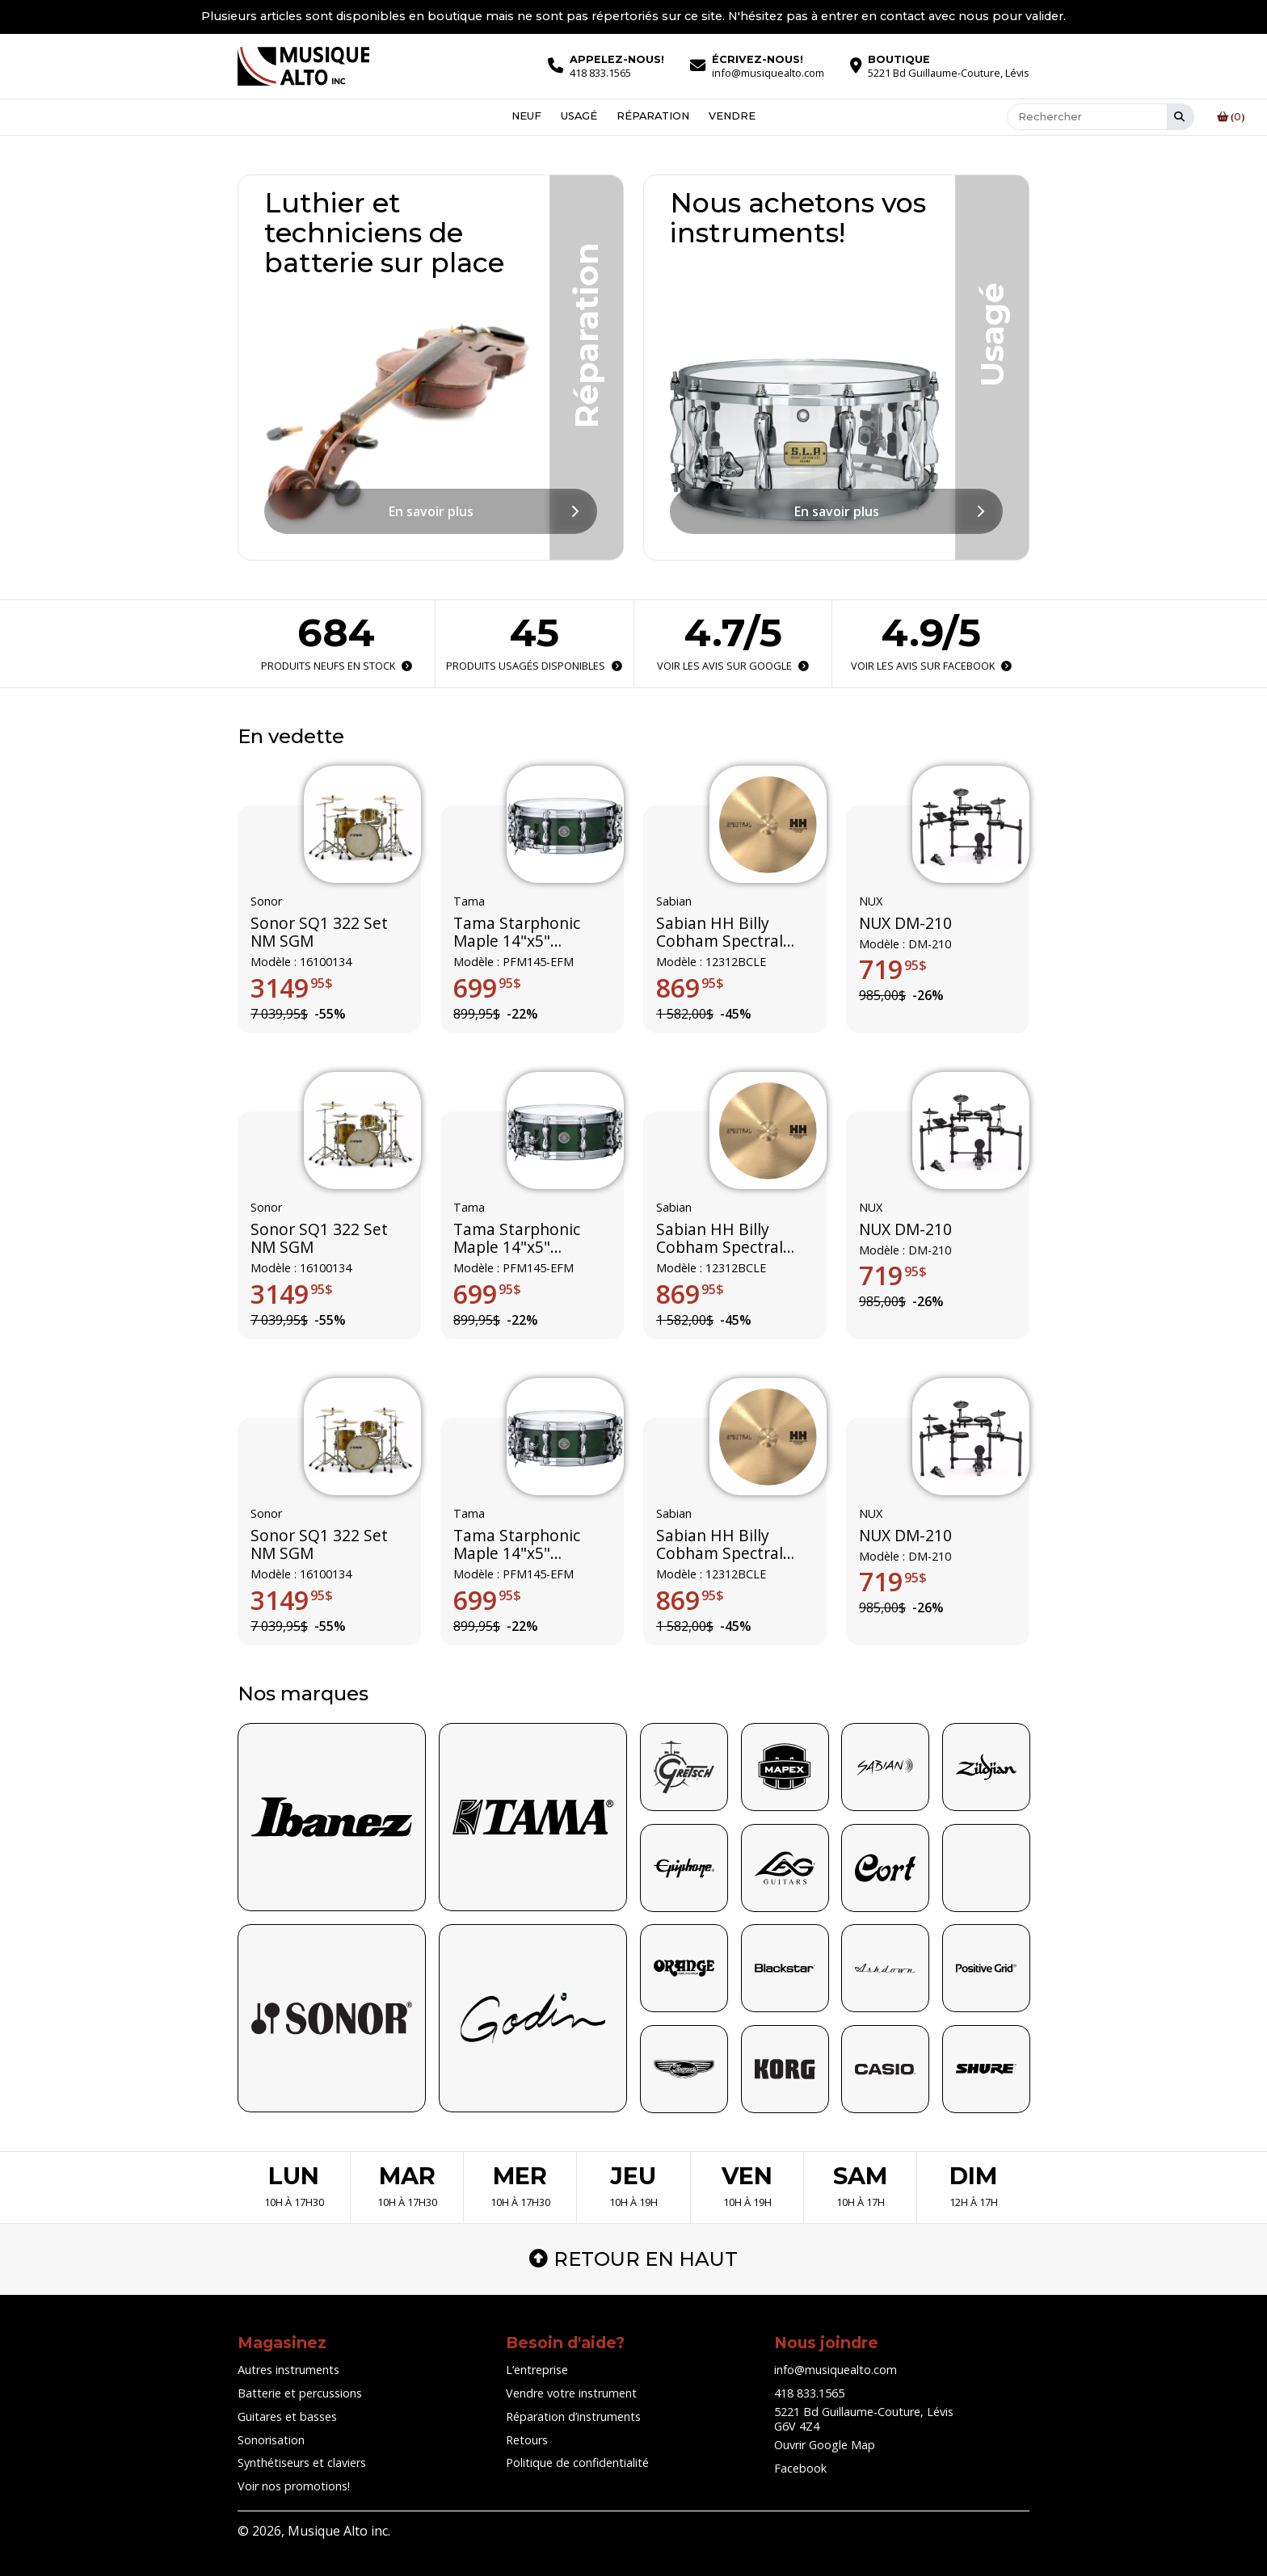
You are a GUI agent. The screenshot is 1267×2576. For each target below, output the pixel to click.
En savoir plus (431, 511)
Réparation (653, 117)
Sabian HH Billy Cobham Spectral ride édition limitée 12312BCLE (726, 932)
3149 (291, 987)
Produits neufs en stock (336, 665)
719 (893, 969)
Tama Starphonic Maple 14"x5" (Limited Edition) (516, 932)
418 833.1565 (809, 2393)
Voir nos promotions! (294, 2486)
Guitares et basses (287, 2416)
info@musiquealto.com (835, 2369)
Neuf (526, 117)
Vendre (732, 117)
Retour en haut (633, 2259)
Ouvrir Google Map (824, 2444)
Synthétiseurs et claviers (302, 2462)
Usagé (579, 117)
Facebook (800, 2468)
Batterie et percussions (300, 2393)
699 (487, 987)
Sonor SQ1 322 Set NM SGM (319, 932)
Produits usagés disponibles (534, 665)
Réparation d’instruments (573, 2416)
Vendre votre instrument (571, 2393)
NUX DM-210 (905, 922)
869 (690, 987)
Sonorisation (271, 2440)
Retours (527, 2440)
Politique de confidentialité (577, 2462)
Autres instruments (288, 2369)
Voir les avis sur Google (733, 665)
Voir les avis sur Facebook (930, 665)
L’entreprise (537, 2369)
